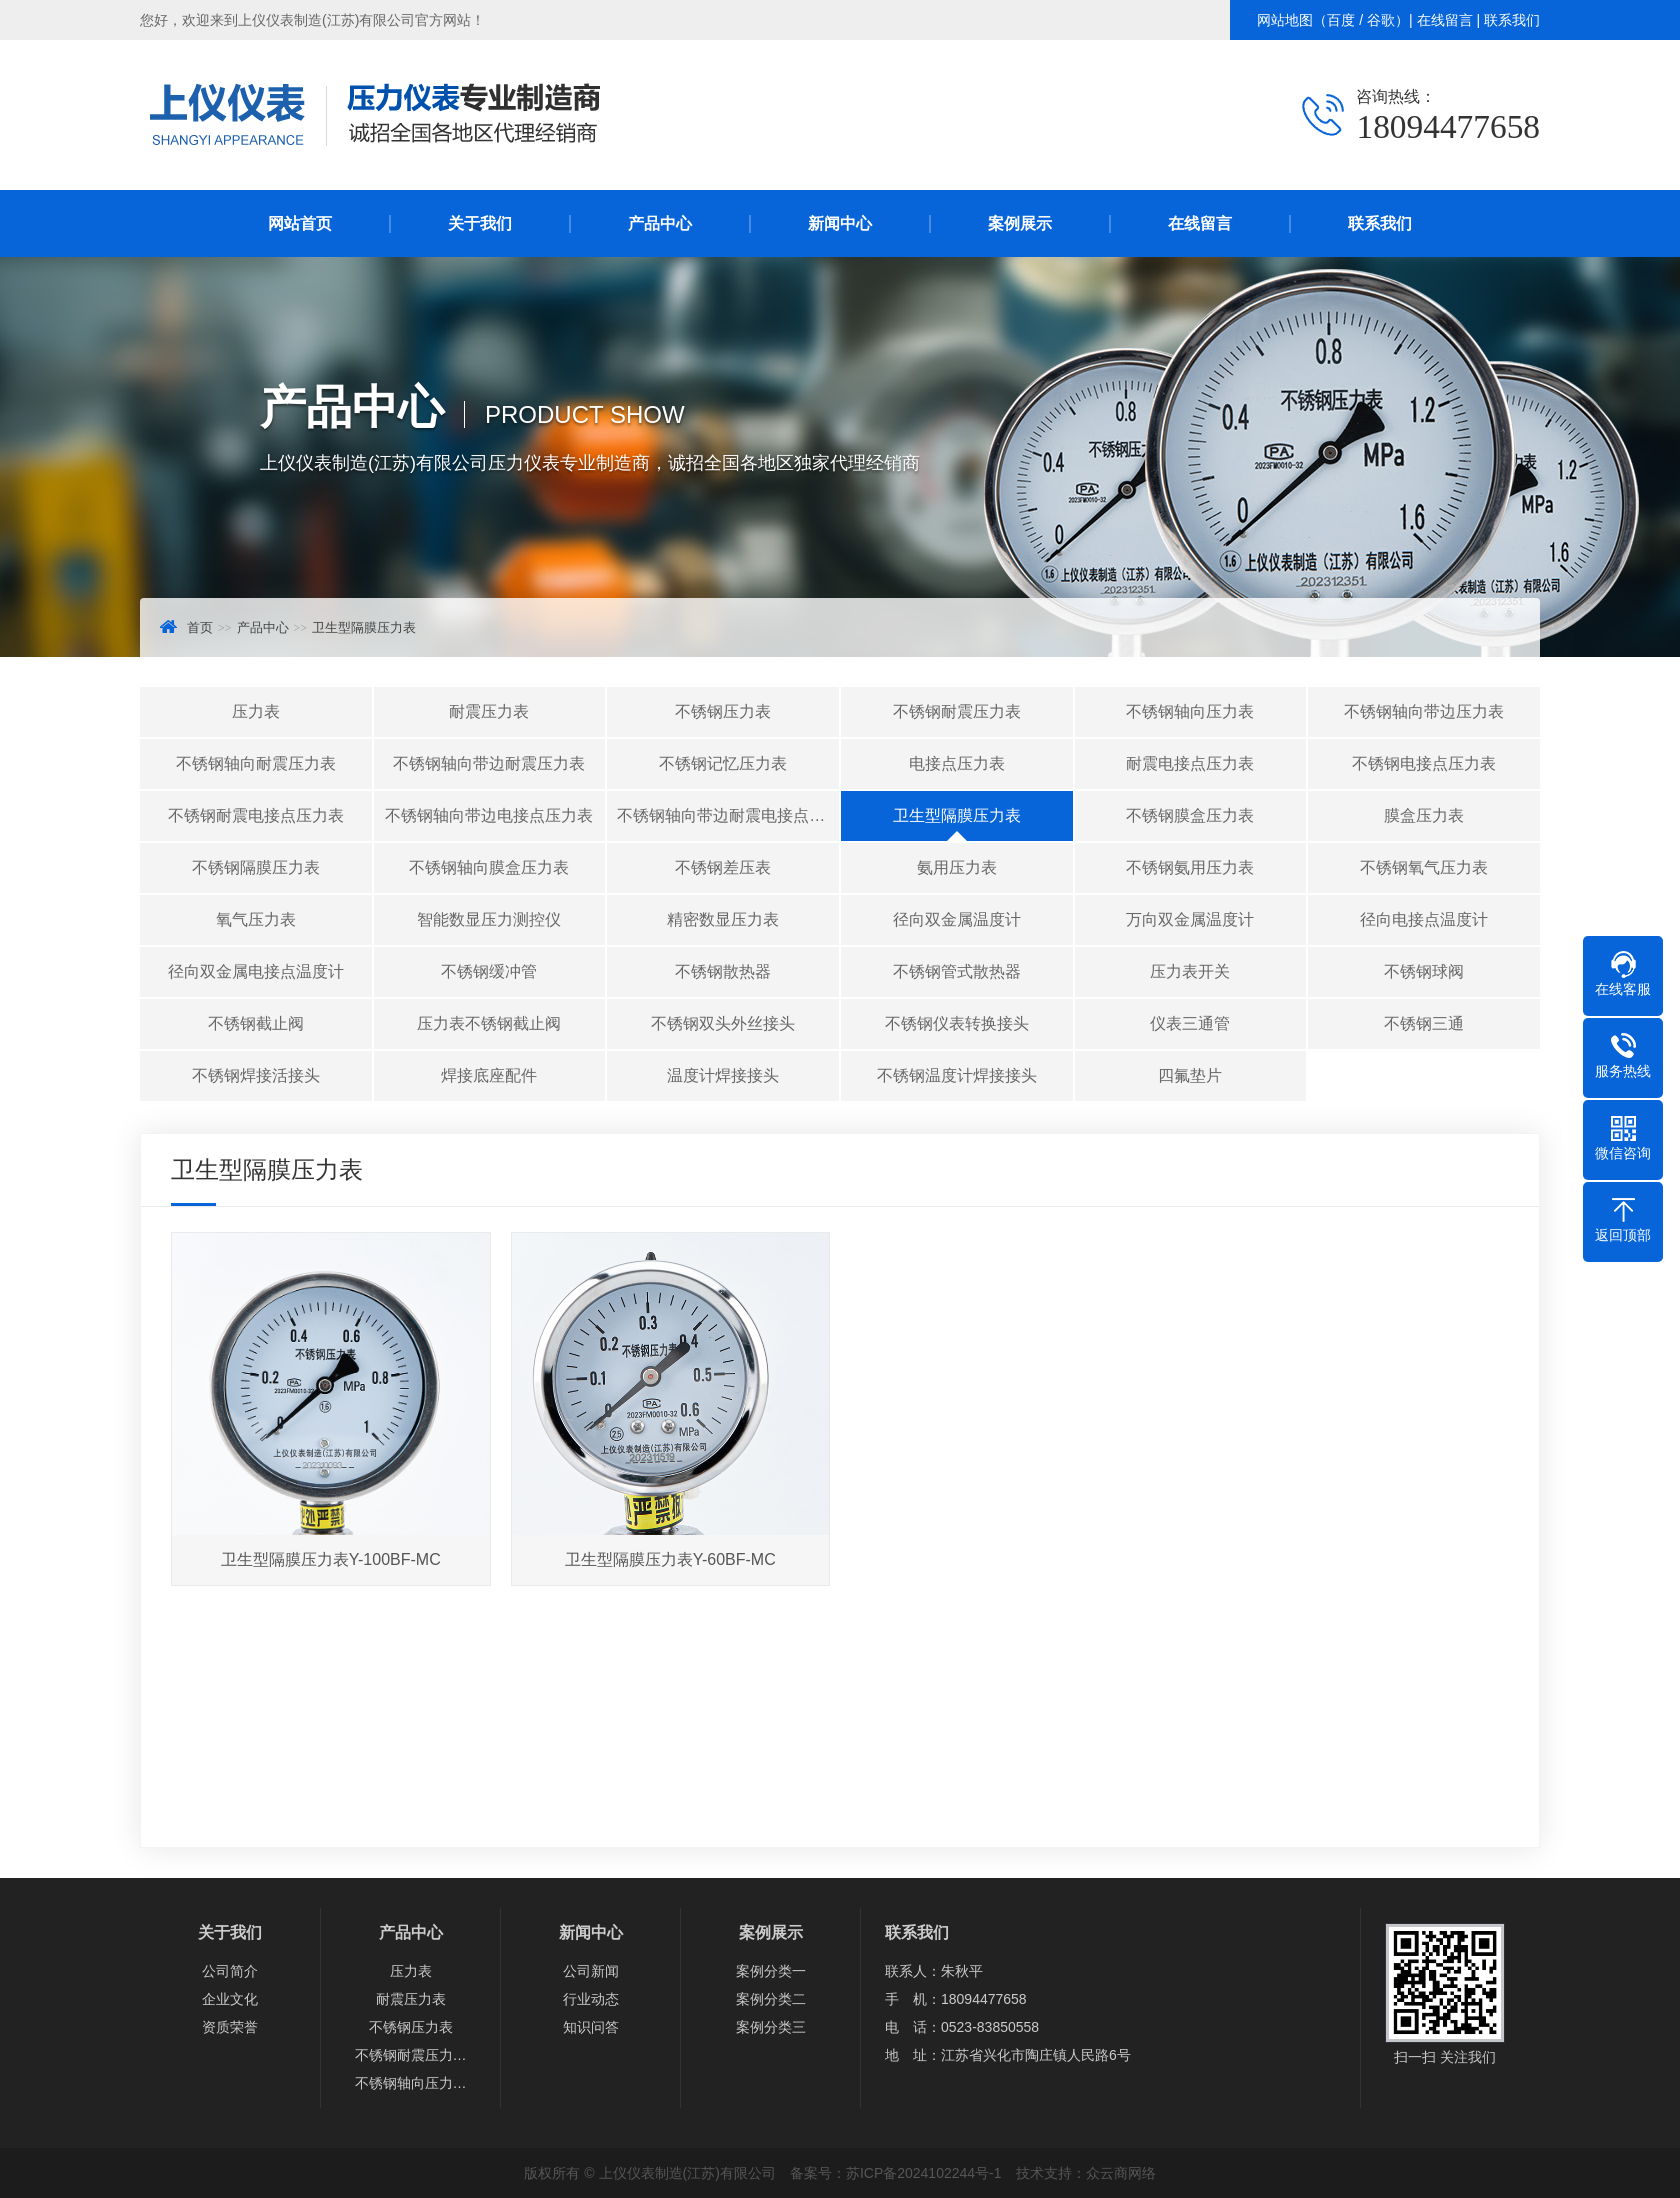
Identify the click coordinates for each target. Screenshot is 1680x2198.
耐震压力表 (489, 711)
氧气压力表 (256, 919)
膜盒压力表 (1424, 815)
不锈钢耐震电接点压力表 (256, 815)
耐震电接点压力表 (1190, 763)
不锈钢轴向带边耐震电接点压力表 (728, 815)
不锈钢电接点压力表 (1424, 763)
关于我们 (480, 223)
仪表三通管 (1190, 1023)
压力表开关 (1190, 971)
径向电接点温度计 (1424, 919)
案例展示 (1020, 223)
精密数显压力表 (723, 919)
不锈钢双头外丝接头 (723, 1023)
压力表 (256, 711)
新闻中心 (840, 223)
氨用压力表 (957, 867)
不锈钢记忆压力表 (723, 763)
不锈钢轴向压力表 (1190, 711)
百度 (1341, 20)
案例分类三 (771, 2027)
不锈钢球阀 (1424, 971)
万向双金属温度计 (1190, 919)
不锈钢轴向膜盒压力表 (489, 867)
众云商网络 (1121, 2173)
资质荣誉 (230, 2027)
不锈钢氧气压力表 (1424, 867)
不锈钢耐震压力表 (957, 711)
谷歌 (1381, 20)
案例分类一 (771, 1971)
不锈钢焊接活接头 (256, 1075)
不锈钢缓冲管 (489, 971)
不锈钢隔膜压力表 (256, 867)
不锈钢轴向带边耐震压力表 (489, 763)
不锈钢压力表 (723, 711)
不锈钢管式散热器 (957, 971)
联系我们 (1512, 20)
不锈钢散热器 (723, 971)
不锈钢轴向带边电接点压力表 (489, 815)
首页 (200, 627)
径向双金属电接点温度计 (256, 971)
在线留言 (1445, 20)
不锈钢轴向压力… (411, 2083)
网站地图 (1285, 20)
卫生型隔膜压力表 (364, 627)
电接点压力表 (957, 763)
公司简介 (230, 1971)
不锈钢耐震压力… (411, 2055)
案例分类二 (771, 1999)
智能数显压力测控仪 (489, 919)
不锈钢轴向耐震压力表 (256, 763)
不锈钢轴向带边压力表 (1424, 711)
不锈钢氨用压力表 (1190, 867)
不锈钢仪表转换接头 (957, 1023)
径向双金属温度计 (957, 919)
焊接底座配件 (489, 1075)
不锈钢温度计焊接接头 (957, 1075)
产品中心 (660, 223)
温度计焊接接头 (723, 1075)
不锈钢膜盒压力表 (1190, 815)
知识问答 (591, 2027)
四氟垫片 (1190, 1075)
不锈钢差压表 (723, 867)
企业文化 (230, 1999)
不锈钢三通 (1424, 1023)
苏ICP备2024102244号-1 (924, 2173)
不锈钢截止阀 (256, 1023)
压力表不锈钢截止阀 (489, 1023)
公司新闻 (591, 1971)
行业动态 (591, 1999)
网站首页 (300, 223)
